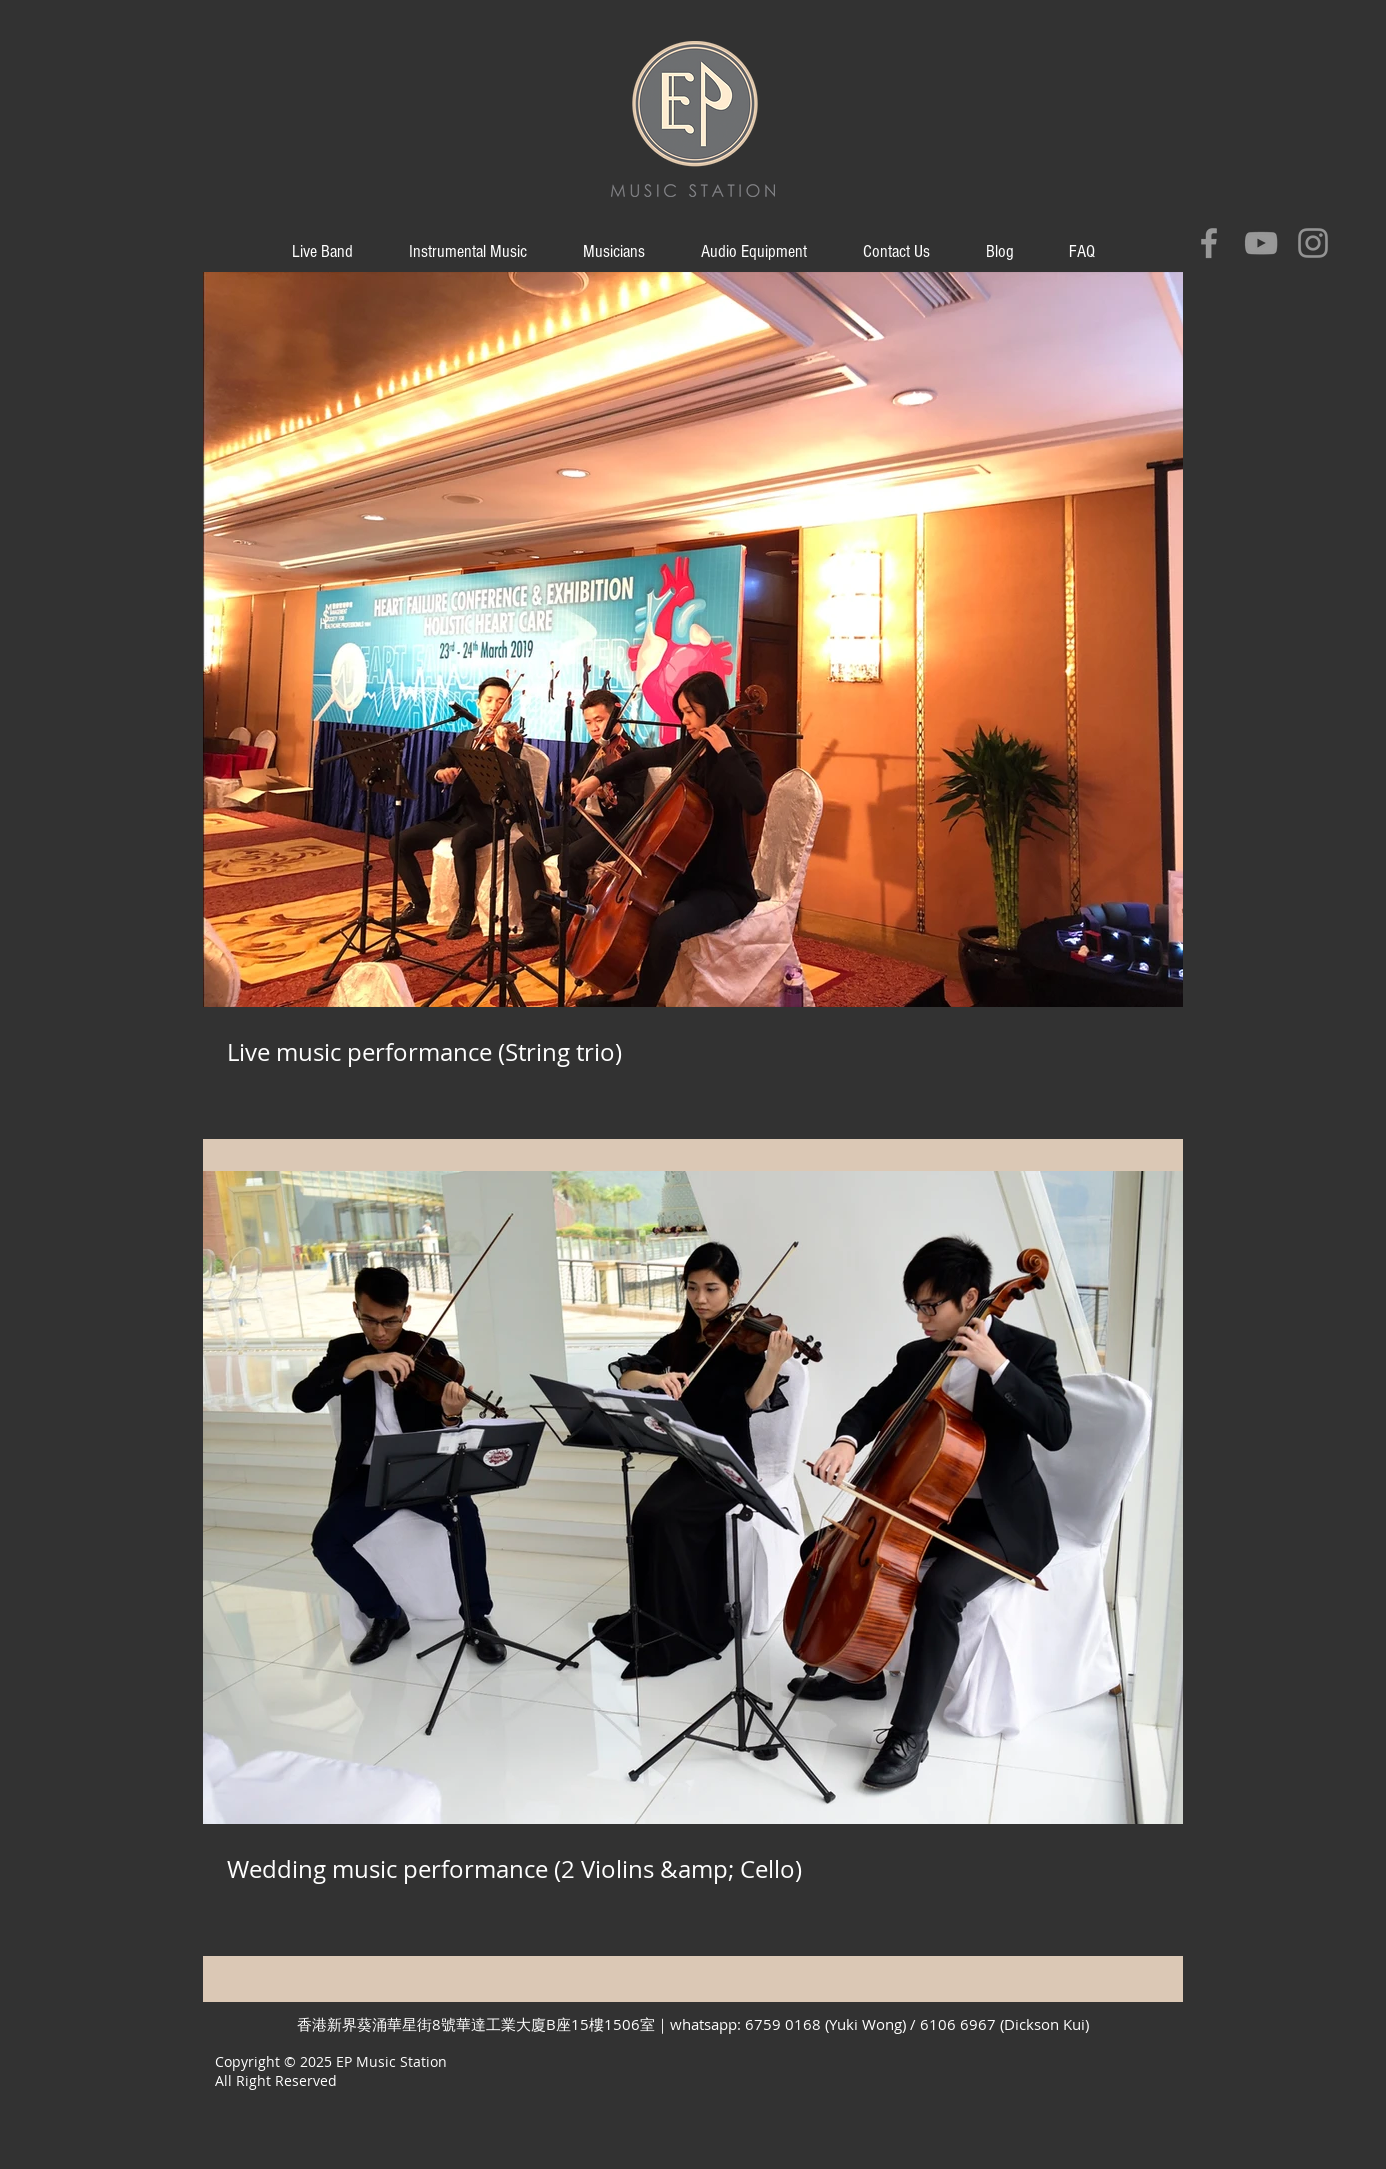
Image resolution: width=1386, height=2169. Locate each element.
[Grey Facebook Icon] (1209, 243)
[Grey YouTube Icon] (1261, 243)
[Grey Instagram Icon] (1313, 243)
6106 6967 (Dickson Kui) (1004, 2024)
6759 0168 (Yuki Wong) (827, 2024)
